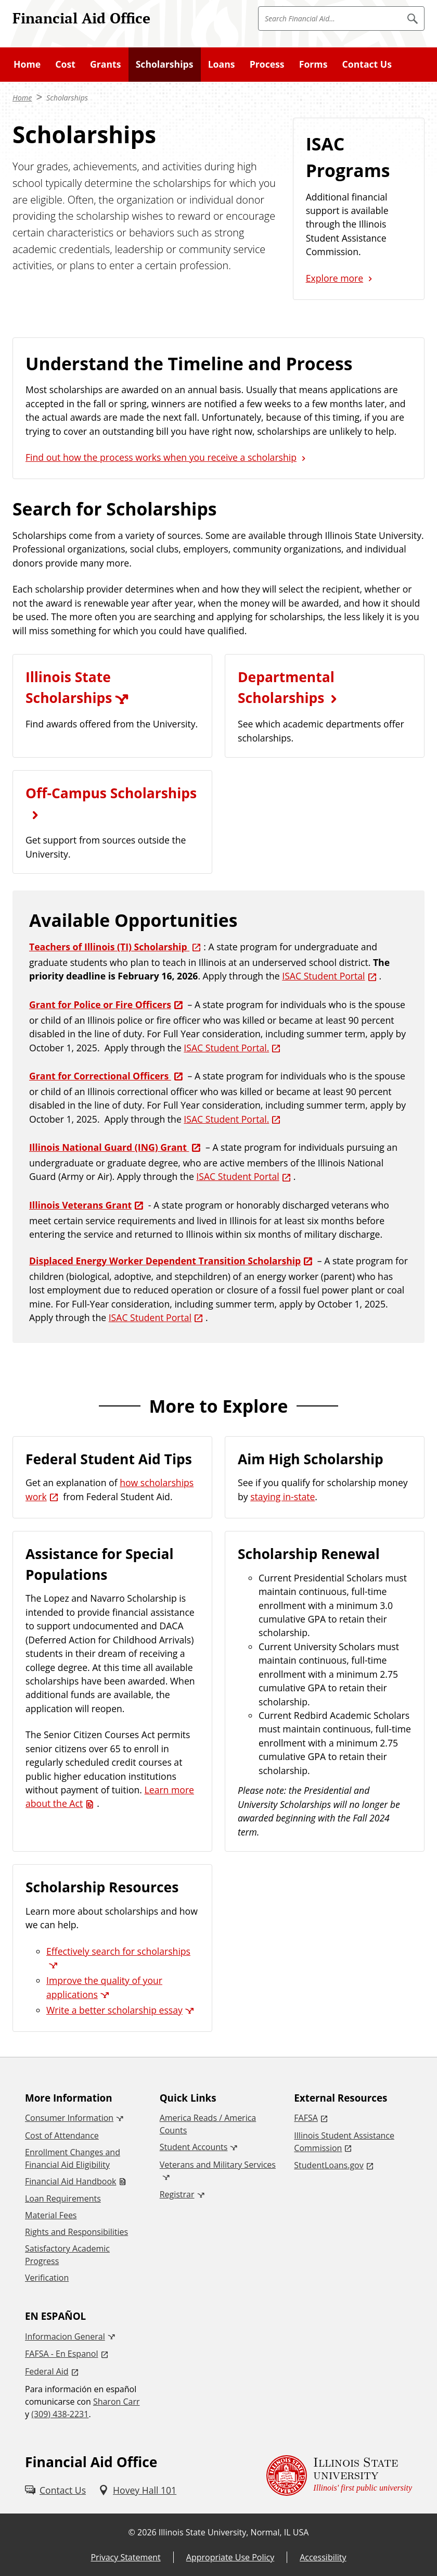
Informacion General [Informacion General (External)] (65, 2336)
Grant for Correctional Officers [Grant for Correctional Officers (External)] (100, 1076)
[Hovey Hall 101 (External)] (137, 2490)
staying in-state (282, 1496)
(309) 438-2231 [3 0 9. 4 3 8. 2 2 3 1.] (59, 2414)
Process (267, 64)
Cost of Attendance (62, 2135)
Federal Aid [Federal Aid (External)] (47, 2371)
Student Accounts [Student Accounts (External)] (194, 2147)
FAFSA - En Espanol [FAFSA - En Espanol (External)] (61, 2353)
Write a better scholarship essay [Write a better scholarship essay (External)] (114, 2010)
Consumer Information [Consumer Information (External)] (69, 2117)
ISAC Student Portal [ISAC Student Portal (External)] (323, 976)
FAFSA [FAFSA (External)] (306, 2117)
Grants (105, 64)
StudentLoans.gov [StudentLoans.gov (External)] (328, 2165)
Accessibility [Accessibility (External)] (323, 2557)
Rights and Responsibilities (76, 2232)
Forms (313, 64)
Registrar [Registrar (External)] (177, 2194)
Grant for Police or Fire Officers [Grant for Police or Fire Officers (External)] (100, 1004)
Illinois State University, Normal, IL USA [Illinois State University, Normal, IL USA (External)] (234, 2532)
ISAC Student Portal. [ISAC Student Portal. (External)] (226, 1047)
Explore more (334, 278)
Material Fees (50, 2215)
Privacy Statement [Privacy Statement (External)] (125, 2557)
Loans (221, 64)
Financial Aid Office (81, 18)
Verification (47, 2277)
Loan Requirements (63, 2198)
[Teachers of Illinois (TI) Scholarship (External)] (116, 946)
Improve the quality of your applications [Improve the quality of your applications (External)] (104, 1987)
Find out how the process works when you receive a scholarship (161, 457)
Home (27, 64)
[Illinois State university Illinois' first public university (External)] (339, 2475)
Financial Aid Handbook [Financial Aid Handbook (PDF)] (70, 2181)
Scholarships (165, 64)
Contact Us (367, 64)
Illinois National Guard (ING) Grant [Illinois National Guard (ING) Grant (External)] (109, 1147)
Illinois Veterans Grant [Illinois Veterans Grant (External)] (80, 1205)
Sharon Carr (116, 2401)
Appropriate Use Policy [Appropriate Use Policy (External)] (230, 2557)
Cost (65, 64)
